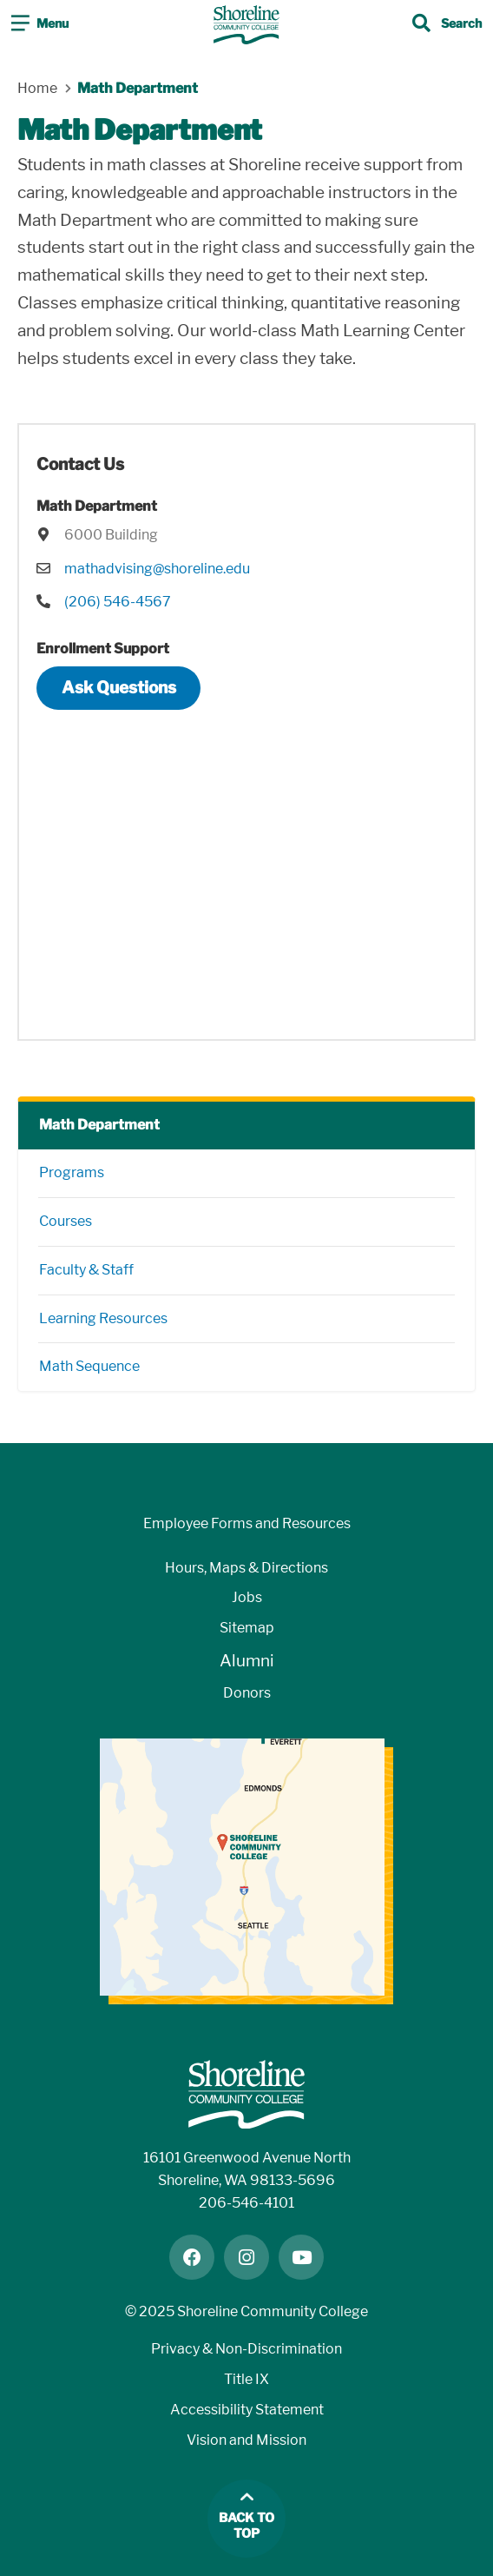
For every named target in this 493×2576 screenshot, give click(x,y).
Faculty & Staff (86, 1270)
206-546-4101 (246, 2203)
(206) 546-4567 (117, 601)
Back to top (246, 2526)
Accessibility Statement (247, 2409)
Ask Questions (119, 688)
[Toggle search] (447, 25)
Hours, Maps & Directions (246, 1568)
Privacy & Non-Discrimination (246, 2349)
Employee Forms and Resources (247, 1523)
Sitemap (247, 1627)
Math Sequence (89, 1366)
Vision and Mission (246, 2440)
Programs (71, 1172)
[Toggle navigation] (40, 25)
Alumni (247, 1661)
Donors (247, 1693)
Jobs (247, 1597)
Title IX (246, 2379)
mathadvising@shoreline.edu (157, 568)
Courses (65, 1221)
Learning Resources (103, 1318)
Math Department (99, 1124)
